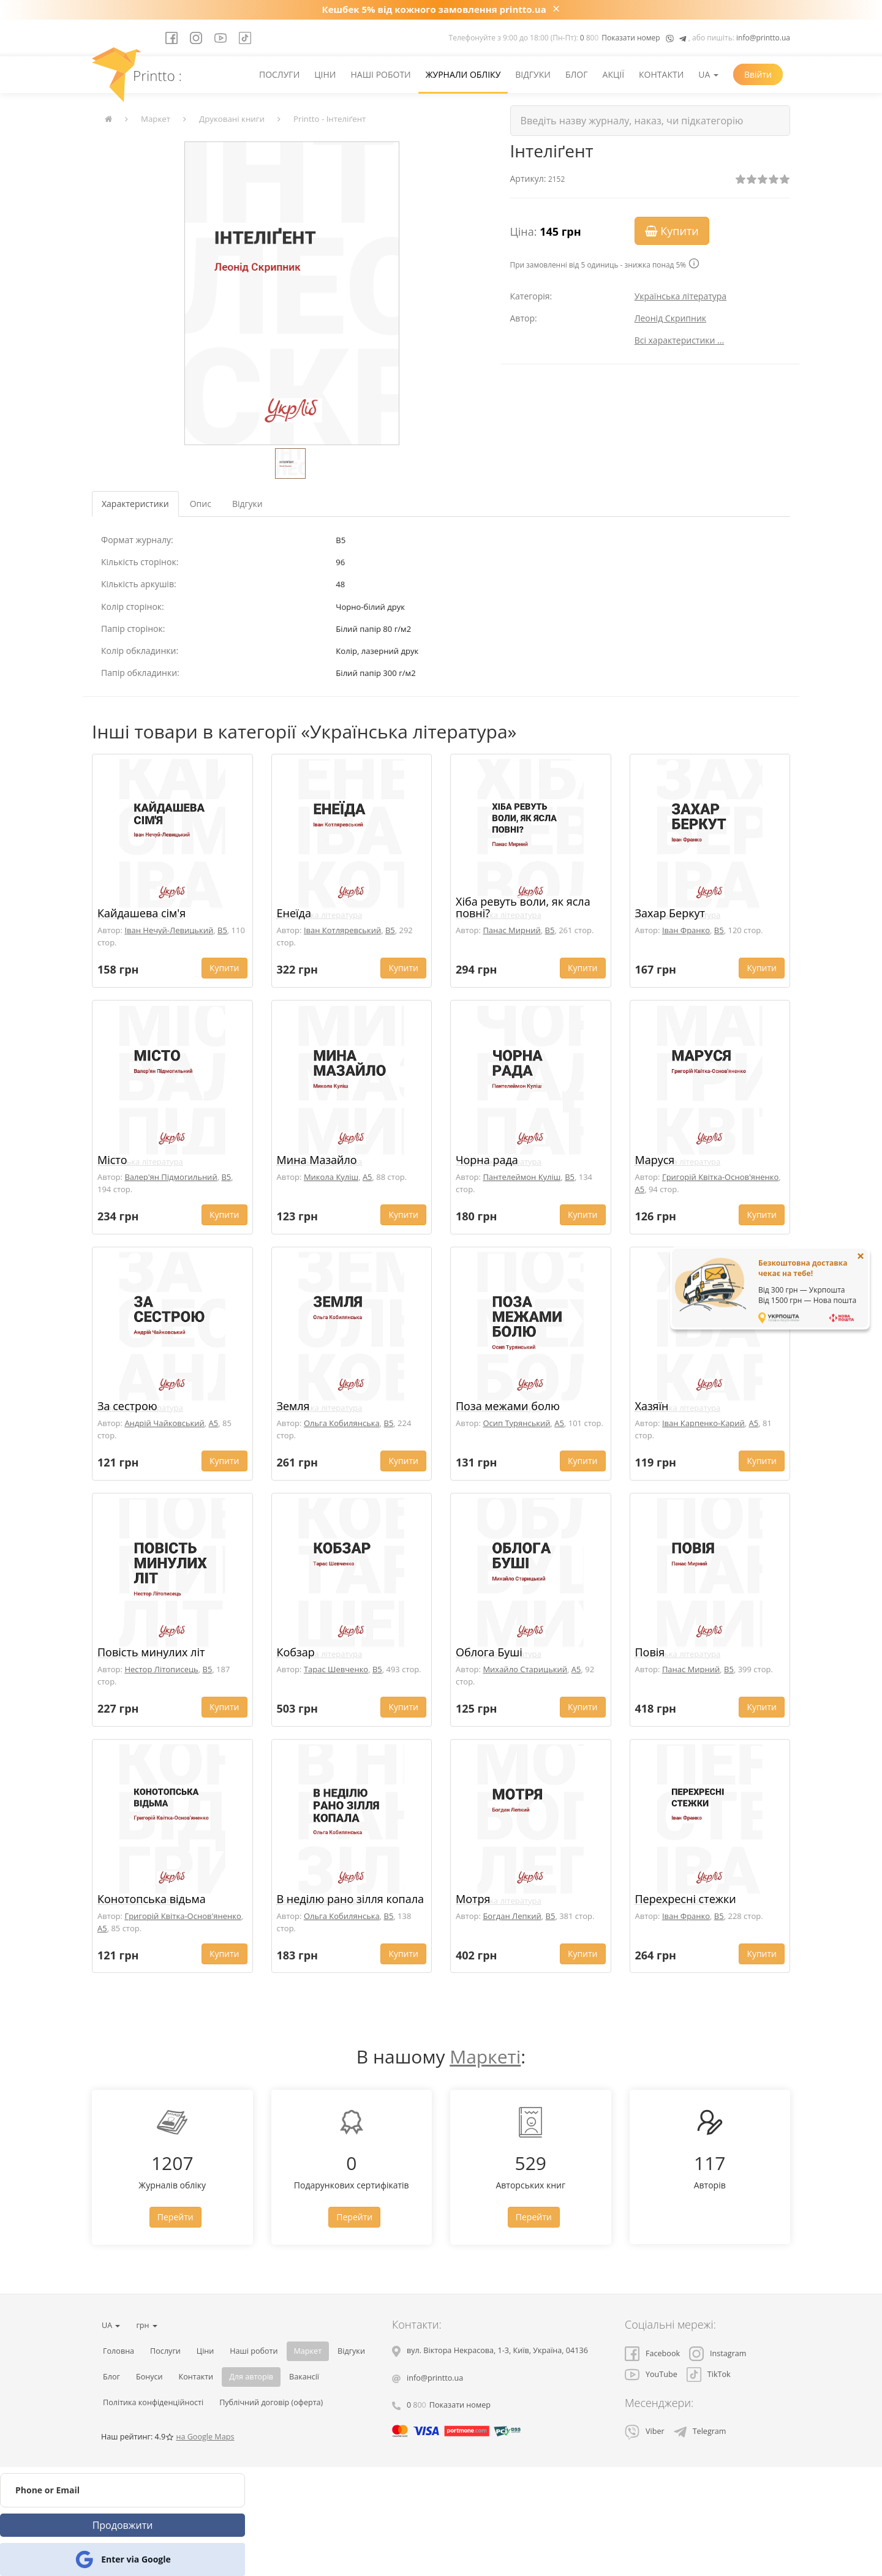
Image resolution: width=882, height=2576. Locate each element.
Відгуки (533, 74)
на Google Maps (205, 2436)
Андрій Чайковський (164, 1423)
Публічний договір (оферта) (271, 2402)
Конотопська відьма (151, 1898)
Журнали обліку (463, 74)
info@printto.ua (763, 37)
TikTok (709, 2374)
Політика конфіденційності (153, 2402)
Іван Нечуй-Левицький (168, 930)
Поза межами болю (508, 1406)
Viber (645, 2431)
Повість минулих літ (151, 1652)
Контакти (661, 74)
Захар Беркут (670, 913)
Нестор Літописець (161, 1669)
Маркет (155, 118)
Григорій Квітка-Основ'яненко (720, 1176)
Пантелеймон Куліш (521, 1176)
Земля (293, 1406)
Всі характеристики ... (680, 340)
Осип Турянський (516, 1423)
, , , (497, 2350)
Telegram (700, 2431)
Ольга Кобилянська (342, 1423)
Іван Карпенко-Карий (703, 1423)
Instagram (717, 2353)
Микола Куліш (331, 1176)
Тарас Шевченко (336, 1669)
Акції (614, 74)
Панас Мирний (511, 930)
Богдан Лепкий (512, 1915)
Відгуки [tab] (247, 503)
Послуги (279, 74)
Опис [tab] (200, 503)
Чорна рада (487, 1159)
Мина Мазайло (317, 1159)
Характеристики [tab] (135, 503)
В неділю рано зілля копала (350, 1898)
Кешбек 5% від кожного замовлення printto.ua (434, 9)
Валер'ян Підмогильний (170, 1176)
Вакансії (304, 2376)
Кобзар (296, 1652)
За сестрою (127, 1406)
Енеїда (294, 913)
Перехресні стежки (685, 1898)
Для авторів (251, 2376)
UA (708, 74)
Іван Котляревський (342, 930)
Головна (118, 2351)
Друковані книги (232, 118)
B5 (222, 930)
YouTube (651, 2374)
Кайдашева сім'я (141, 913)
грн (146, 2325)
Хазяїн (652, 1406)
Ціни (325, 74)
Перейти (175, 2217)
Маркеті (485, 2056)
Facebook (652, 2353)
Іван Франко (686, 930)
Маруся (655, 1159)
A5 (367, 1176)
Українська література (681, 296)
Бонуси (149, 2376)
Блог (576, 74)
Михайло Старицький (525, 1669)
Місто (112, 1159)
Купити (672, 230)
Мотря (473, 1898)
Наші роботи (380, 74)
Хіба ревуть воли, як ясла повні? (523, 907)
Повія (650, 1652)
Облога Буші (489, 1652)
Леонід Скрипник (670, 318)
